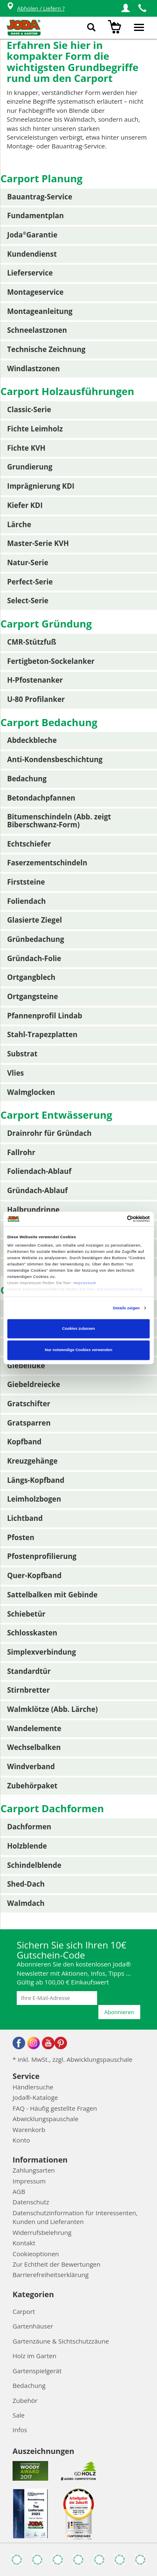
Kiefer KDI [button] (25, 505)
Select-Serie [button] (28, 600)
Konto (21, 2140)
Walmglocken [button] (31, 1092)
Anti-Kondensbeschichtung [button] (55, 759)
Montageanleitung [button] (39, 311)
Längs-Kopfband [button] (35, 1480)
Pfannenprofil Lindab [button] (44, 1015)
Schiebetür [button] (26, 1614)
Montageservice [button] (35, 292)
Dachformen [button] (29, 1826)
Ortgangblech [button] (31, 977)
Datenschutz (31, 2202)
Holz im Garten (35, 2356)
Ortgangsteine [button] (32, 996)
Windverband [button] (31, 1766)
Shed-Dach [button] (26, 1884)
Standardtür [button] (29, 1671)
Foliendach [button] (26, 901)
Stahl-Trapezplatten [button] (42, 1034)
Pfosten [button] (20, 1537)
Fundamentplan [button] (35, 215)
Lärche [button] (19, 524)
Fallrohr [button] (21, 1152)
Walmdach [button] (26, 1903)
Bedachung (29, 2385)
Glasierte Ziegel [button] (34, 920)
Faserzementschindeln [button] (47, 862)
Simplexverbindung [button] (41, 1652)
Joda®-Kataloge (35, 2097)
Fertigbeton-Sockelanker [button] (51, 661)
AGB (19, 2191)
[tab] (79, 197)
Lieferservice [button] (30, 273)
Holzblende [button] (27, 1846)
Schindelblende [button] (34, 1865)
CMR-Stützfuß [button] (31, 642)
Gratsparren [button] (29, 1423)
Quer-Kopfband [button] (34, 1575)
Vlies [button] (15, 1073)
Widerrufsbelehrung (42, 2232)
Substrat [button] (22, 1053)
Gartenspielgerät (37, 2371)
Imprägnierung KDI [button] (41, 486)
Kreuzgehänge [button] (32, 1461)
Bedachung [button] (26, 778)
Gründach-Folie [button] (34, 958)
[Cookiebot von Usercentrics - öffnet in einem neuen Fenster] (113, 1219)
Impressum (84, 1283)
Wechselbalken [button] (34, 1747)
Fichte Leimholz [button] (35, 429)
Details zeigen (126, 1308)
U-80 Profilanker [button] (36, 699)
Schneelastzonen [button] (37, 330)
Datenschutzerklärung (119, 1290)
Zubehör (25, 2400)
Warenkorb (29, 2129)
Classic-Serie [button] (29, 409)
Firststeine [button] (26, 882)
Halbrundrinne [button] (33, 1209)
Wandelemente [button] (34, 1728)
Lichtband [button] (25, 1518)
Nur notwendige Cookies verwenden (78, 1350)
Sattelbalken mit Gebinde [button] (52, 1594)
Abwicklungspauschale (45, 2118)
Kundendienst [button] (32, 254)
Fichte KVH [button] (26, 448)
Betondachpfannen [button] (41, 798)
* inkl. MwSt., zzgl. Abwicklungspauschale (72, 2059)
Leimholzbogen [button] (34, 1499)
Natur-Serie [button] (27, 562)
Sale (19, 2415)
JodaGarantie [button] (32, 235)
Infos (20, 2430)
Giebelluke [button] (26, 1365)
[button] (125, 8)
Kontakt (24, 2243)
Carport (24, 2311)
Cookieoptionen (36, 2254)
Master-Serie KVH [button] (38, 543)
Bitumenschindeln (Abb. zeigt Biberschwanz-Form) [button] (59, 820)
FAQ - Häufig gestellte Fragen (55, 2108)
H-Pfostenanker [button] (35, 680)
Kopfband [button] (24, 1441)
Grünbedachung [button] (35, 939)
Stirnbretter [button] (28, 1690)
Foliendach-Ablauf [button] (39, 1171)
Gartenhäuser (33, 2326)
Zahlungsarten (34, 2170)
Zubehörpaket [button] (32, 1785)
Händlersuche (33, 2087)
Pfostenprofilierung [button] (42, 1556)
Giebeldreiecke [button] (33, 1384)
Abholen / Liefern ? (35, 8)
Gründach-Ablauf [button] (37, 1190)
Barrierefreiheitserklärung (51, 2274)
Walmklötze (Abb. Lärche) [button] (52, 1709)
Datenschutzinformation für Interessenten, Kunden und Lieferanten (75, 2217)
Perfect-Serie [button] (30, 582)
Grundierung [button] (29, 467)
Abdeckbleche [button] (32, 740)
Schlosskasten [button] (32, 1632)
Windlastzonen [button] (33, 368)
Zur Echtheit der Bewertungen (56, 2264)
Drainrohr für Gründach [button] (49, 1133)
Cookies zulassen (78, 1328)
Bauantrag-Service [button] (39, 196)
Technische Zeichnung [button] (46, 349)
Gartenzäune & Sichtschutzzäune (61, 2341)
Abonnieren (119, 2012)
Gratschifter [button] (28, 1403)
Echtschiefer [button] (29, 844)
